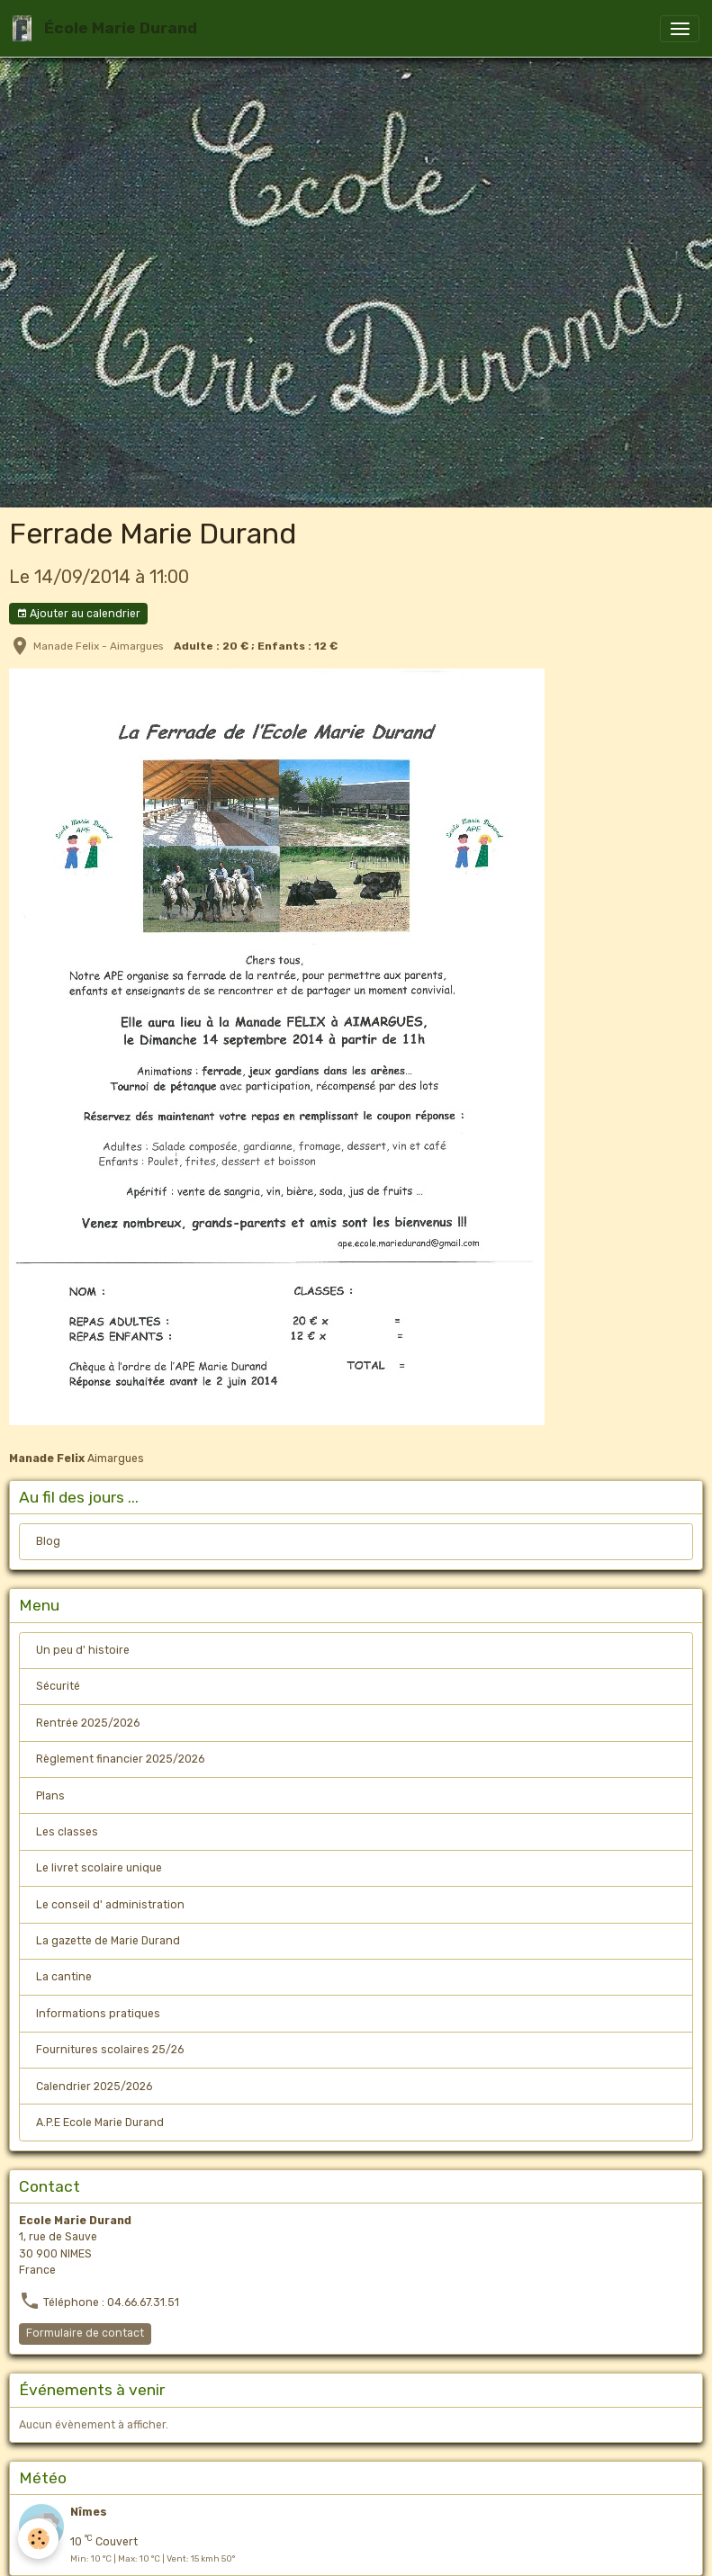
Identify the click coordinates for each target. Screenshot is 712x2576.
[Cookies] (38, 2538)
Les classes (67, 1832)
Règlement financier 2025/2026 (120, 1759)
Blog (48, 1541)
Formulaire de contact (85, 2333)
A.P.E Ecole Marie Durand (100, 2122)
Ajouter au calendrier (78, 614)
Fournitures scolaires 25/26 (110, 2049)
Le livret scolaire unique (99, 1868)
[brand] (108, 28)
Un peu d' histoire (83, 1650)
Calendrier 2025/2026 (94, 2086)
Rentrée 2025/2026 (88, 1723)
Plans (50, 1796)
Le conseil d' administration (110, 1904)
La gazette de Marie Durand (108, 1940)
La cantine (64, 1976)
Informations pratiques (98, 2013)
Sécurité (58, 1686)
